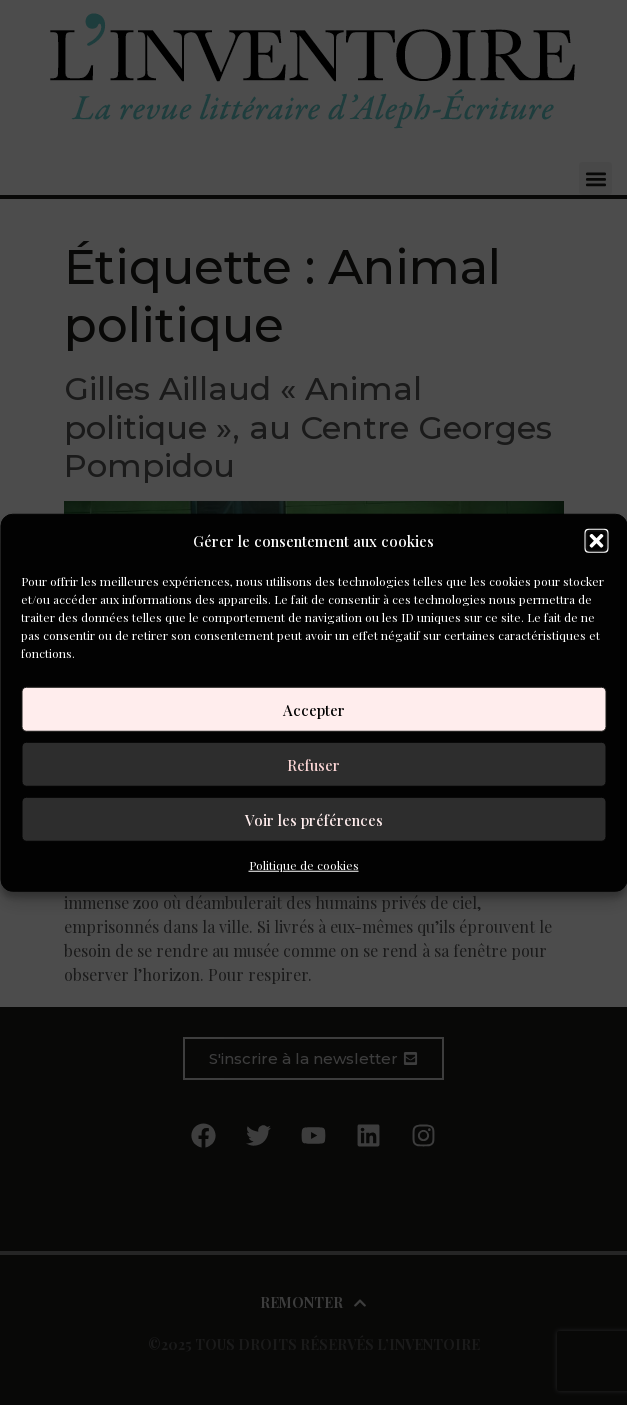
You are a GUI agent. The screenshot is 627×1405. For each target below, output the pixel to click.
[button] (596, 541)
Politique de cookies (304, 865)
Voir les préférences (314, 819)
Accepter (314, 709)
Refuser (313, 764)
